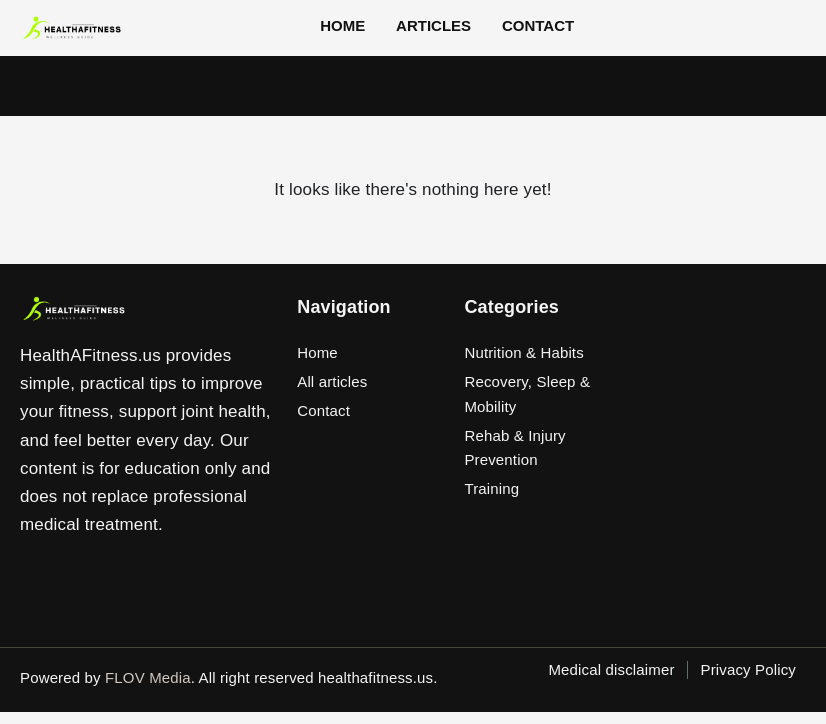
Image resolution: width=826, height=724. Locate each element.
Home (359, 33)
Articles (439, 33)
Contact (533, 33)
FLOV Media (148, 689)
